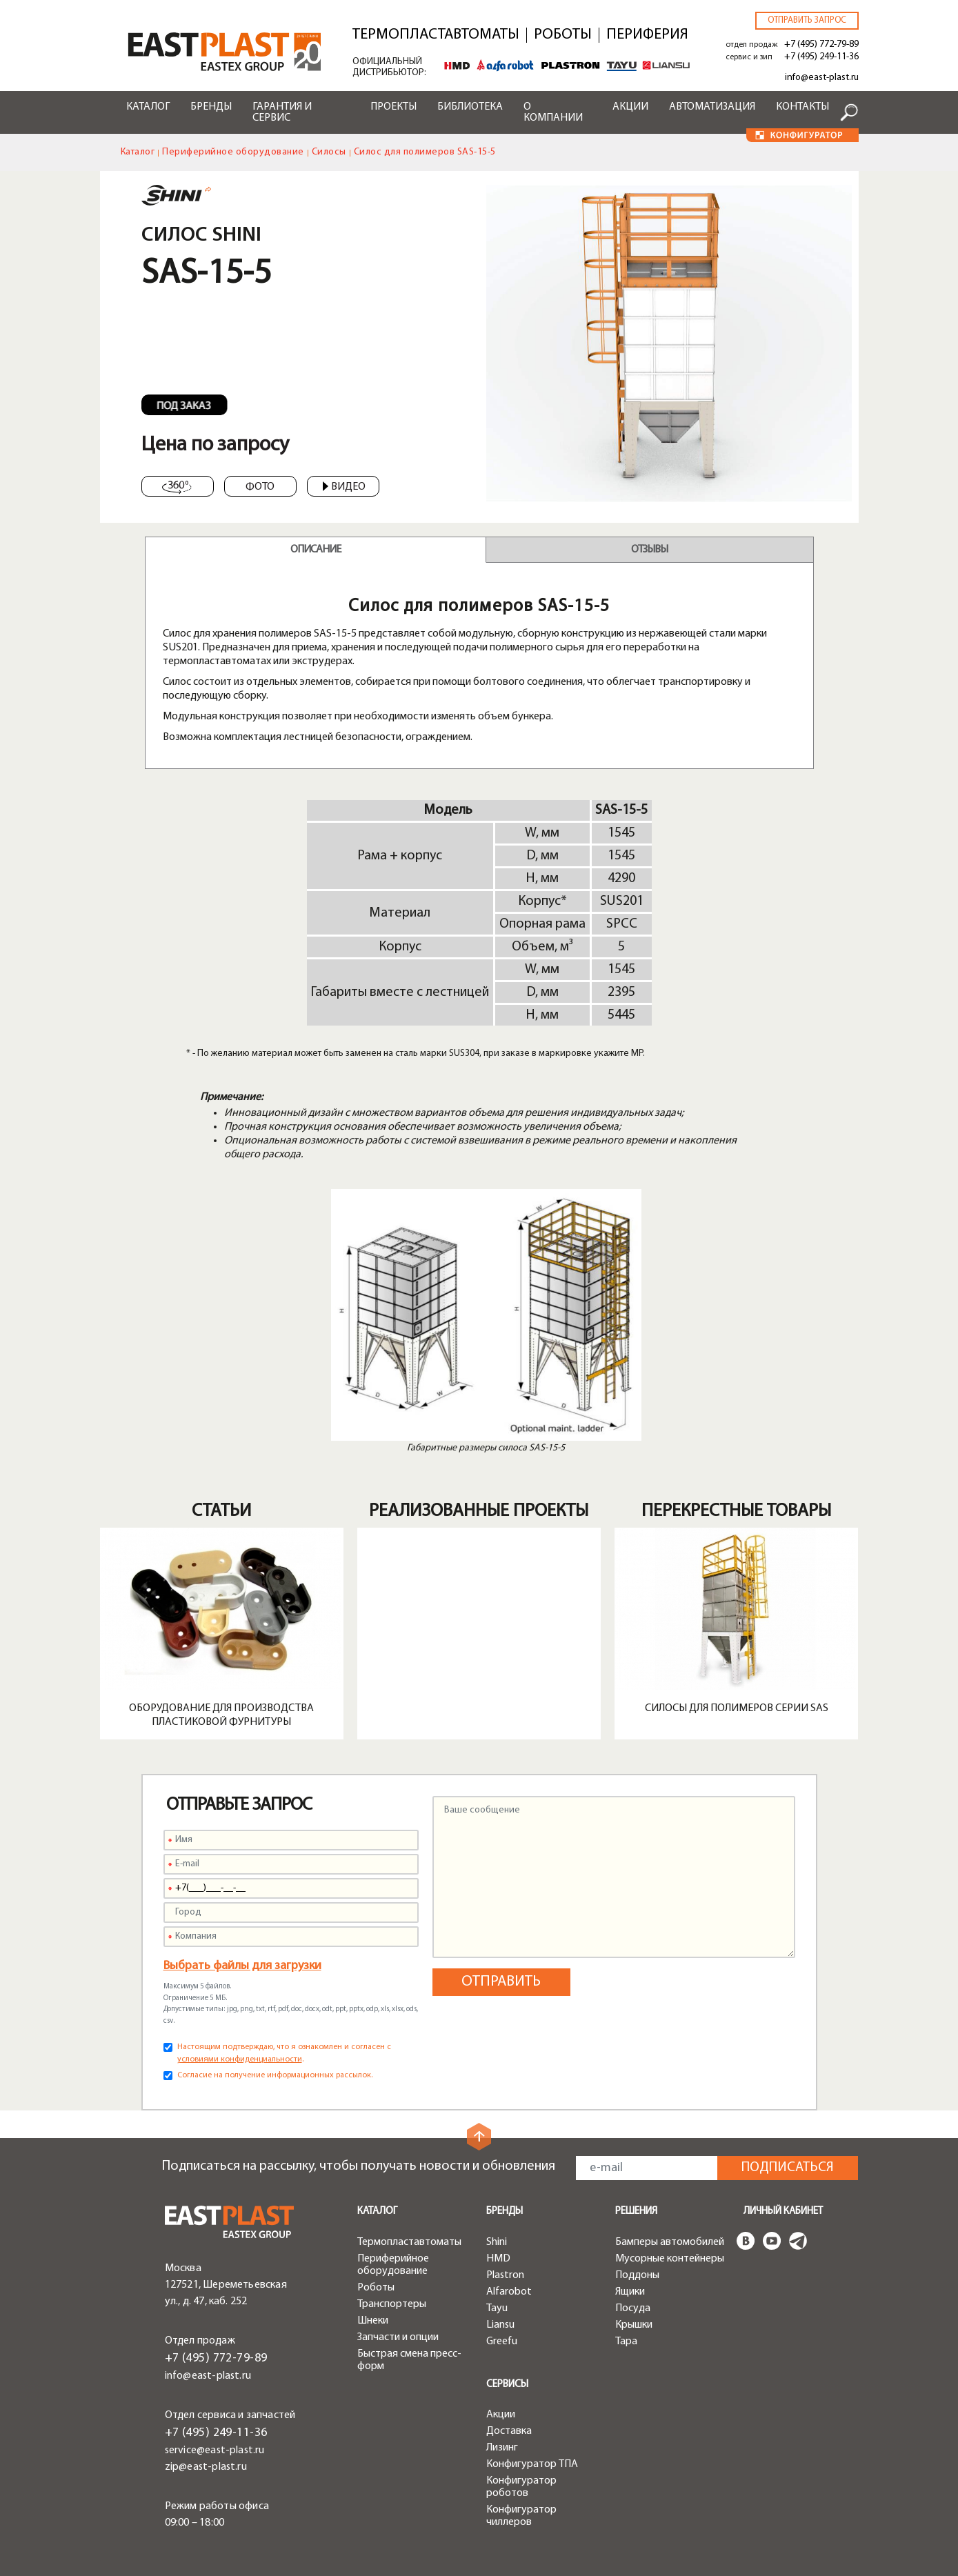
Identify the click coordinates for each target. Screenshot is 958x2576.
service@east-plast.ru (215, 2450)
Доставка (509, 2431)
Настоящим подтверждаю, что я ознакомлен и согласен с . (284, 2053)
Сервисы (507, 2384)
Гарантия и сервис (282, 112)
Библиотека (470, 106)
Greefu (501, 2341)
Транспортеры (391, 2304)
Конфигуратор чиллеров (521, 2516)
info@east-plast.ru (822, 77)
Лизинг (502, 2447)
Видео (344, 486)
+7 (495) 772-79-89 (821, 44)
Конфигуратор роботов (521, 2487)
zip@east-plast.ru (206, 2467)
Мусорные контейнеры (669, 2258)
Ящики (630, 2291)
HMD (498, 2258)
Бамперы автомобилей (669, 2242)
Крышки (633, 2324)
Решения (636, 2211)
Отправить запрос (807, 20)
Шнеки (372, 2320)
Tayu (497, 2308)
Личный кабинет (783, 2211)
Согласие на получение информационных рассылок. (274, 2075)
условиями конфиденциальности (239, 2059)
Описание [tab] (315, 549)
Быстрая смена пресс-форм (409, 2360)
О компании (553, 112)
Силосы (329, 152)
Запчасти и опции (398, 2337)
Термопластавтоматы (435, 35)
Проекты (393, 106)
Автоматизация (712, 106)
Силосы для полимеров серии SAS (736, 1708)
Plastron (505, 2275)
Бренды (211, 106)
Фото (260, 486)
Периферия (647, 35)
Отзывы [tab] (649, 549)
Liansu (500, 2324)
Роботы (563, 35)
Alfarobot (509, 2291)
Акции (630, 106)
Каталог (148, 106)
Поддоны (637, 2275)
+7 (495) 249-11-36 (821, 57)
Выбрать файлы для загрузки (242, 1966)
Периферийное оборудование (233, 152)
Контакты (802, 106)
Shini (496, 2242)
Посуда (632, 2308)
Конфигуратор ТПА (532, 2464)
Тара (626, 2341)
